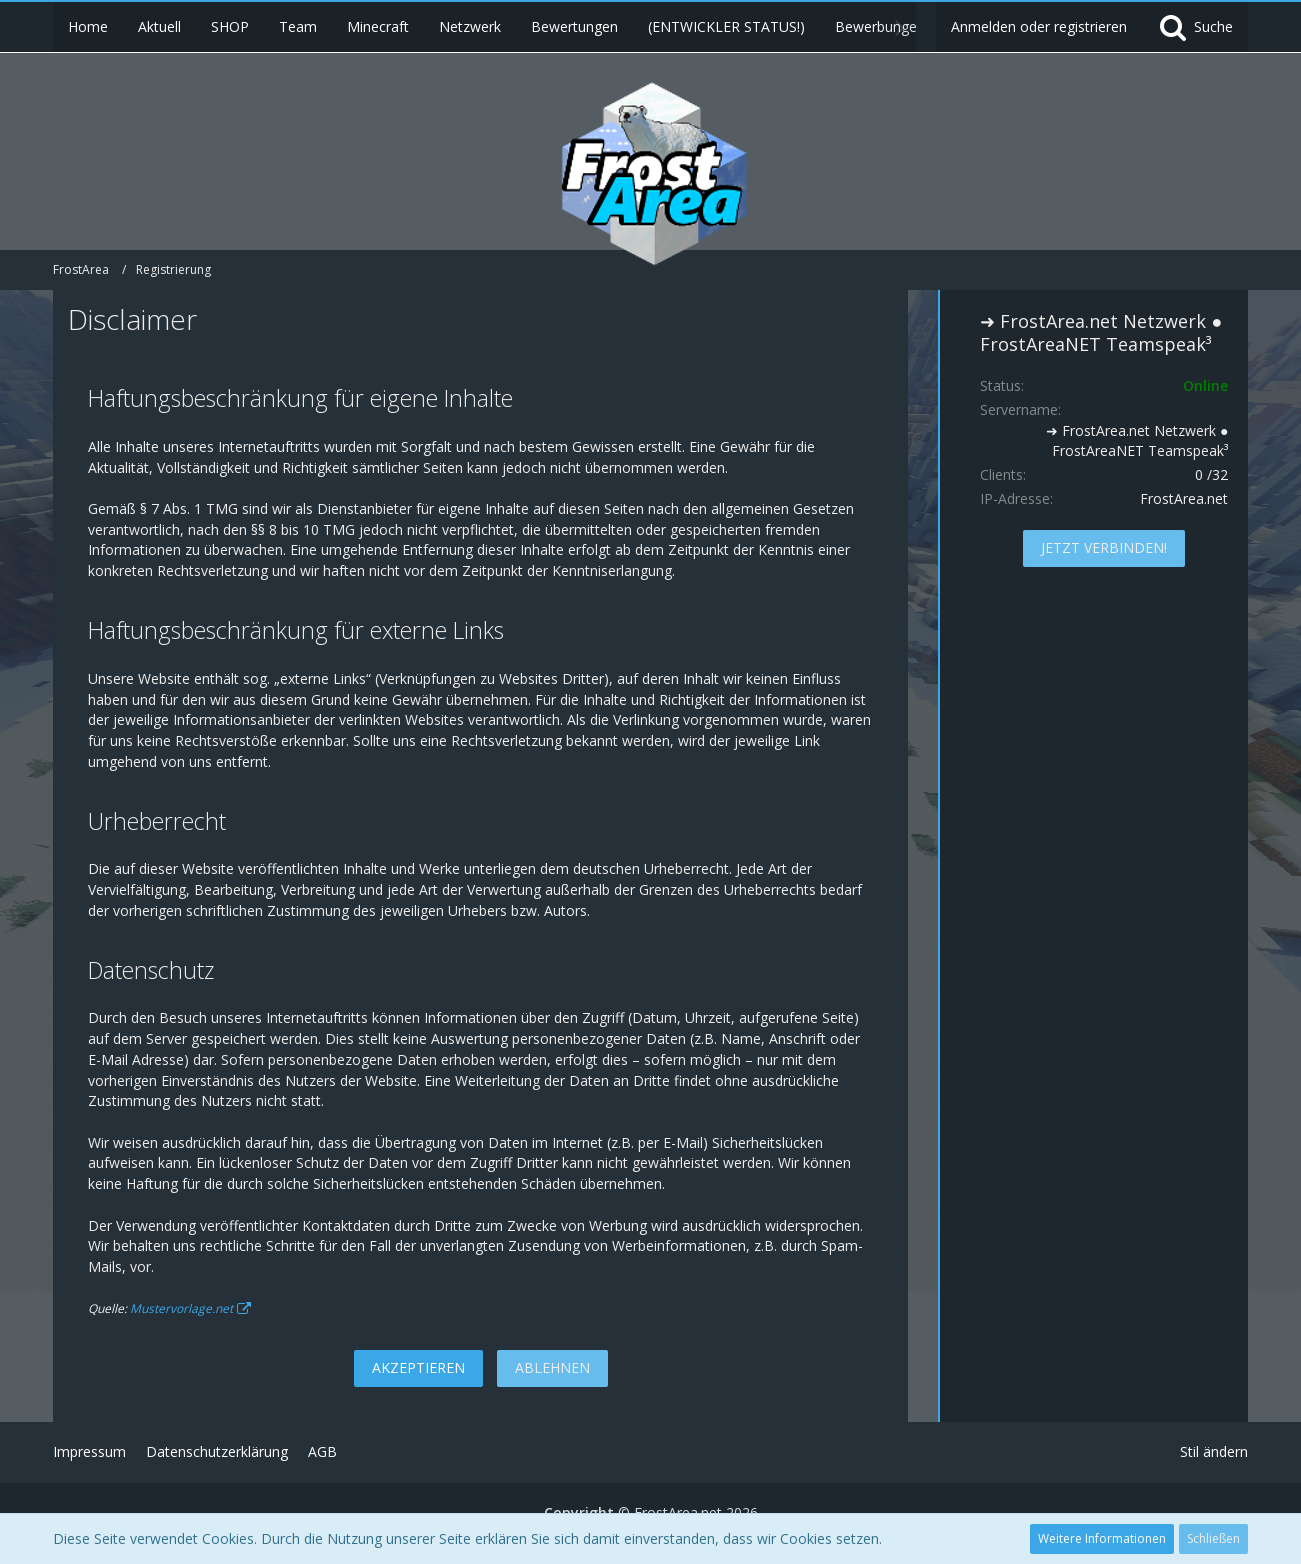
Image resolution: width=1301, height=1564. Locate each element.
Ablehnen (552, 1367)
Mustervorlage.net (181, 1308)
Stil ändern (1214, 1451)
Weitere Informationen (1102, 1538)
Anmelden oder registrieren (1039, 26)
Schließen (1213, 1538)
